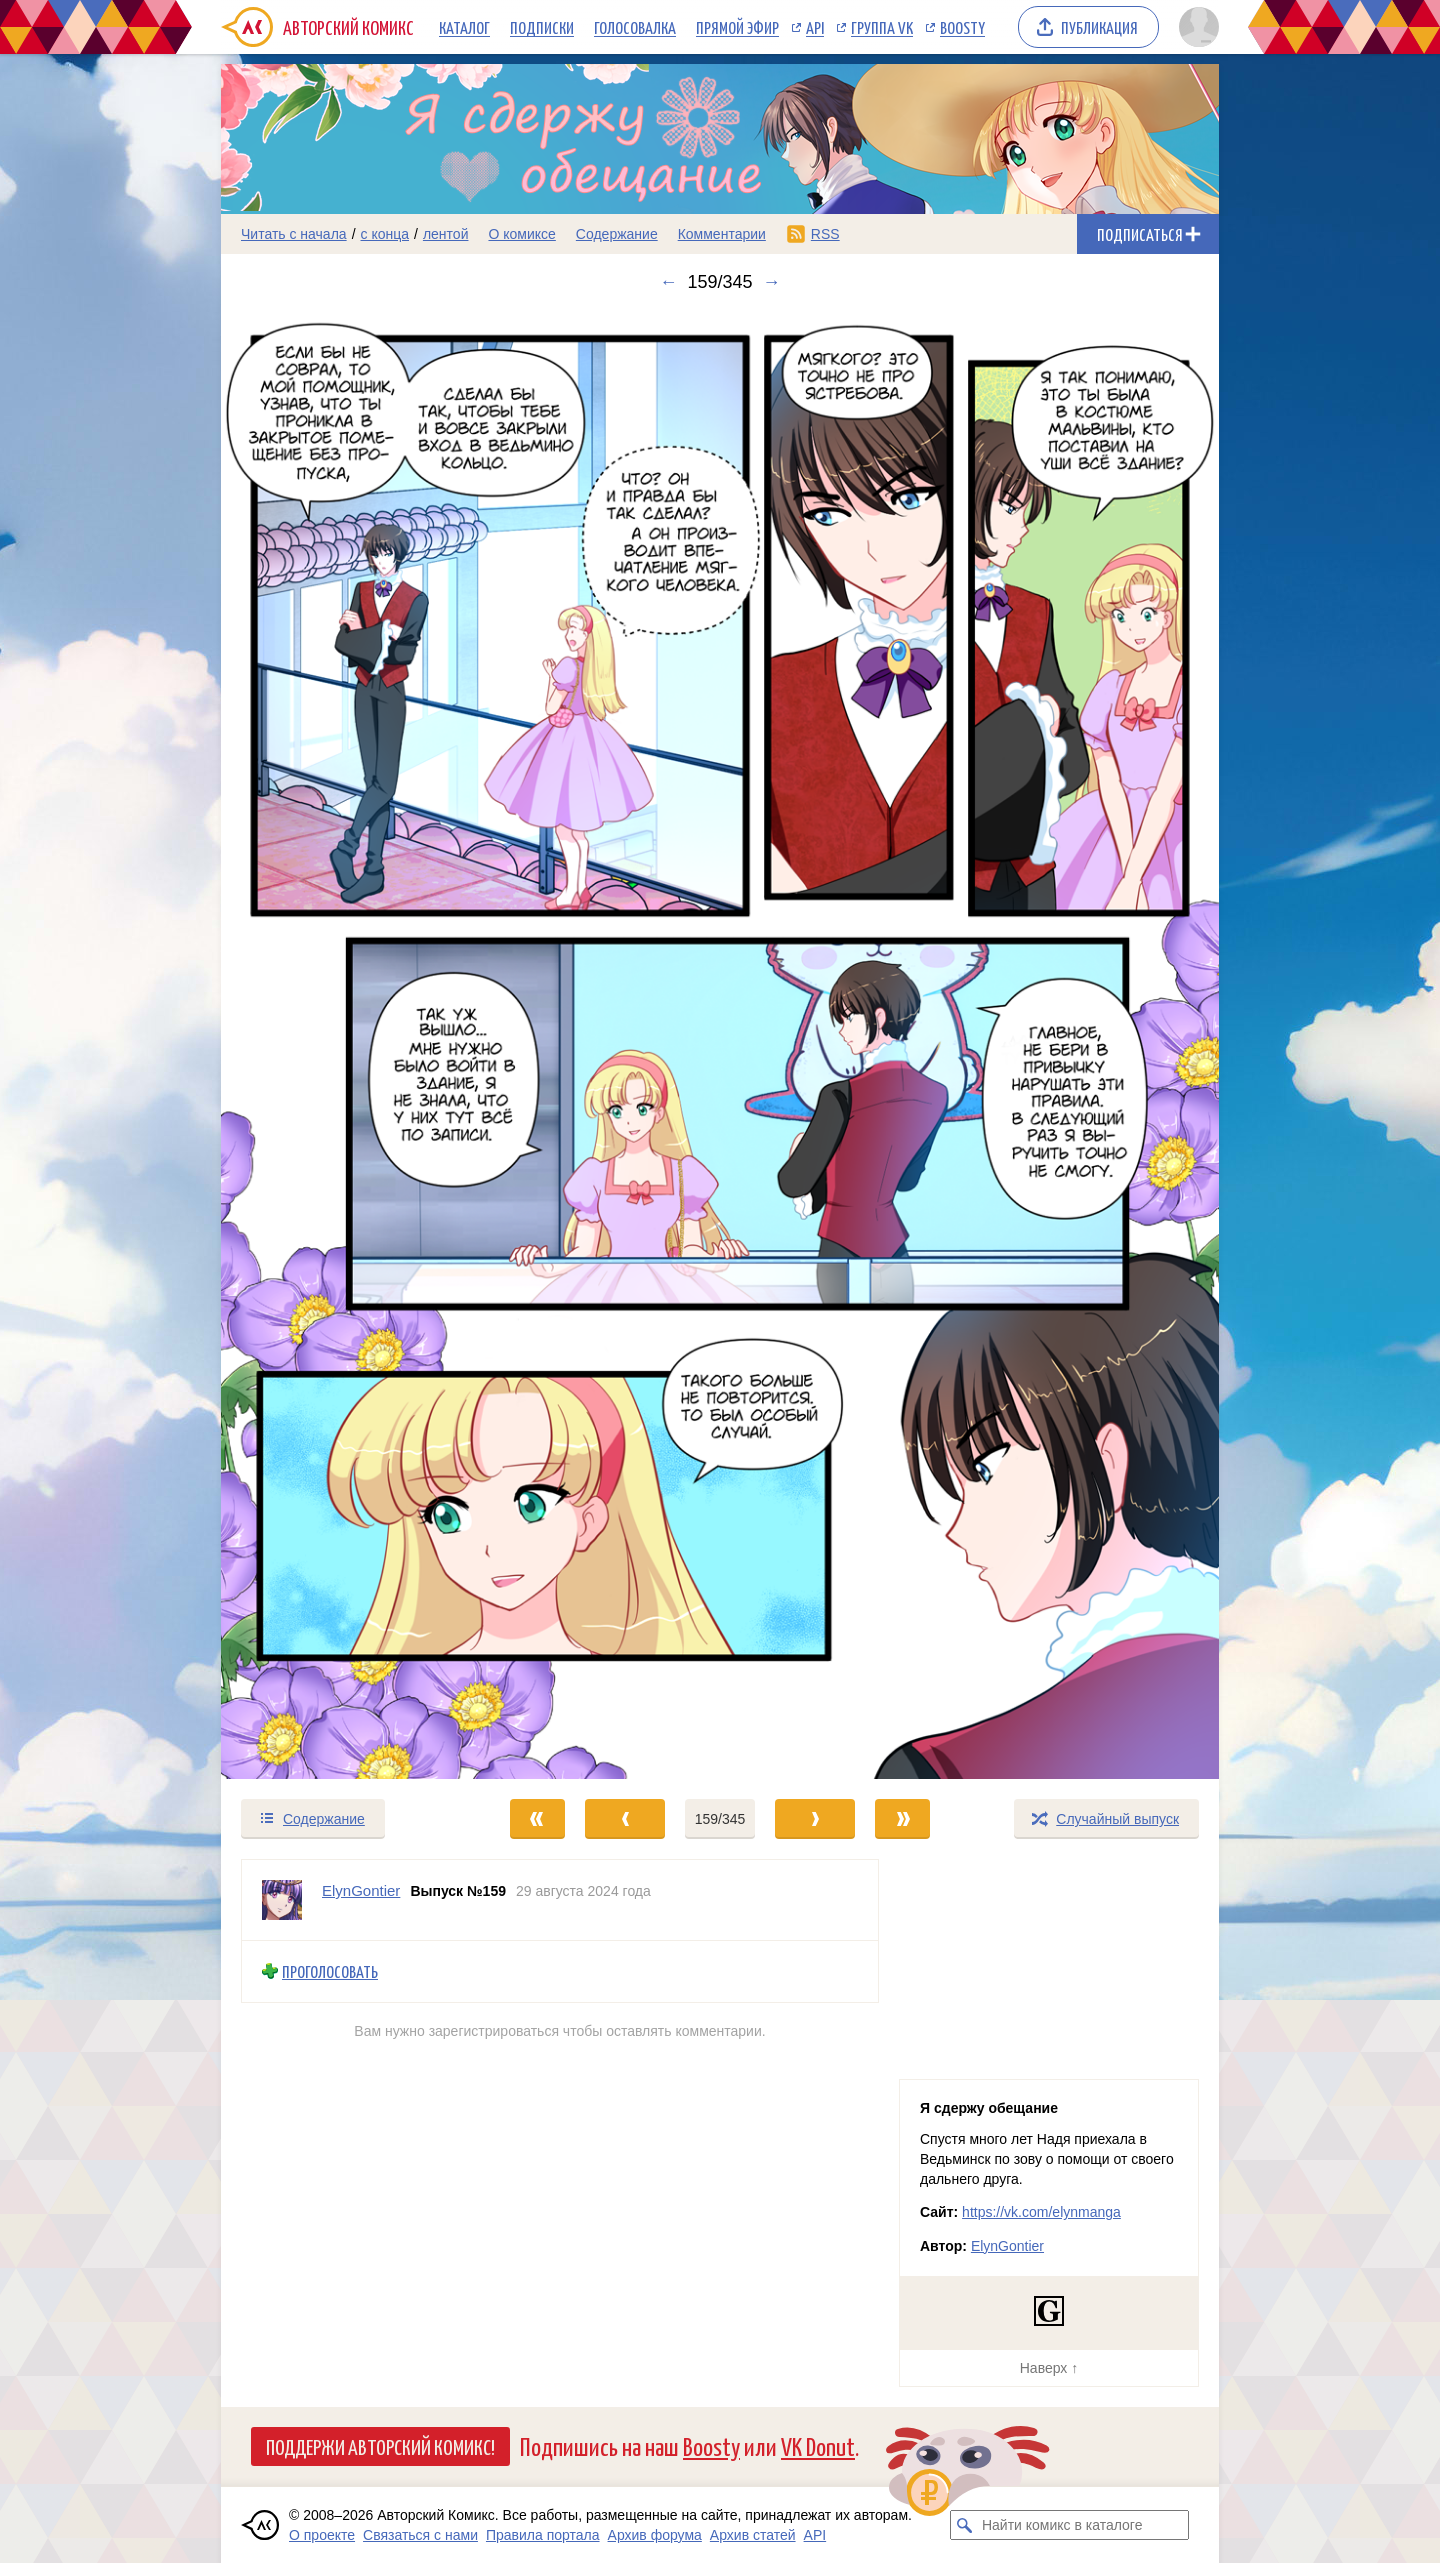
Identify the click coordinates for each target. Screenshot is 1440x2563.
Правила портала (543, 2535)
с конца (385, 234)
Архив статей (753, 2535)
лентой (446, 234)
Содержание (617, 234)
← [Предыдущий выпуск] (668, 282)
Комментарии (722, 234)
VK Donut (818, 2445)
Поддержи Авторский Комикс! (380, 2446)
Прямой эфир (737, 27)
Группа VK (882, 27)
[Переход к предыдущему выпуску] (346, 1045)
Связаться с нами (420, 2535)
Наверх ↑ (1049, 2368)
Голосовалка (635, 27)
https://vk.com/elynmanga (1041, 2212)
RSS (825, 234)
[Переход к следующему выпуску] (720, 1045)
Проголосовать (330, 1971)
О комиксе (521, 234)
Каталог (464, 27)
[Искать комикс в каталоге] (965, 2525)
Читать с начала (294, 234)
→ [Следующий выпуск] (772, 282)
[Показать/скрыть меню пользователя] (1195, 27)
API (815, 27)
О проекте (322, 2535)
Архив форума (655, 2535)
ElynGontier (1007, 2246)
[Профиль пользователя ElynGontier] (282, 1900)
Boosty (962, 27)
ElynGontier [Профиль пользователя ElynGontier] (361, 1890)
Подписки (542, 27)
